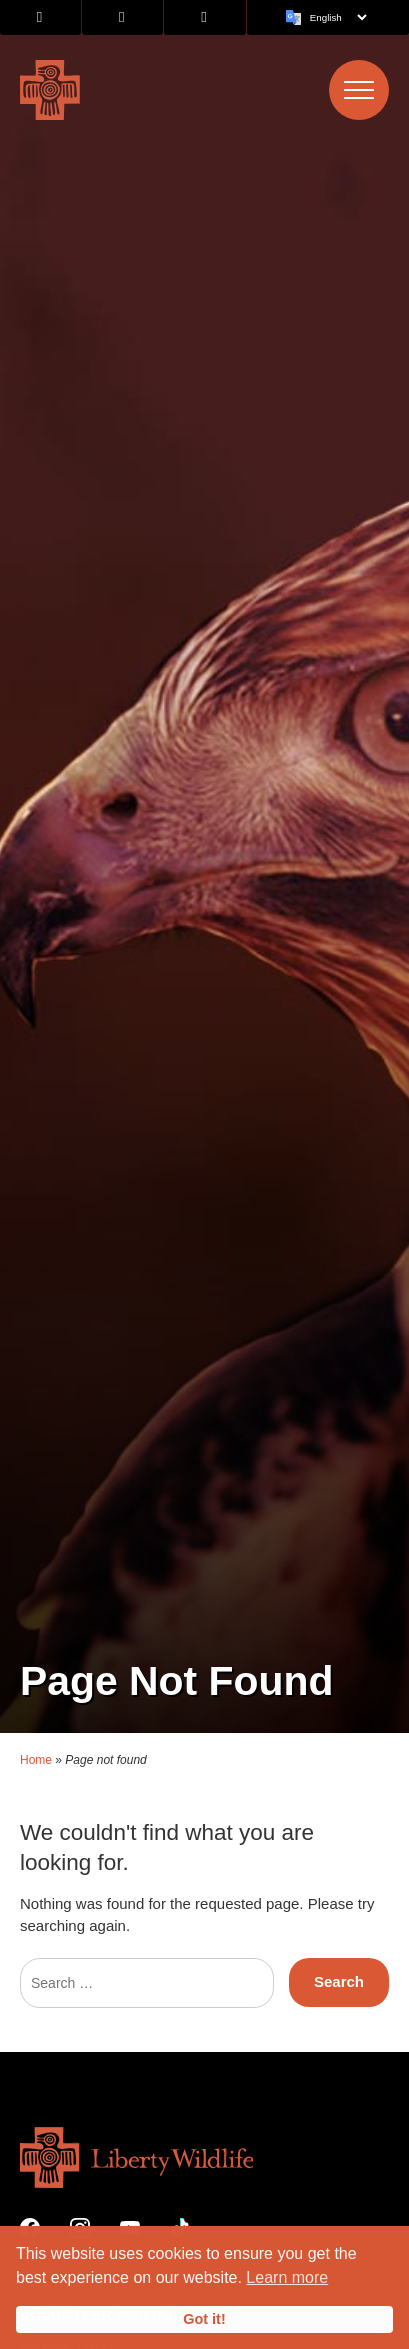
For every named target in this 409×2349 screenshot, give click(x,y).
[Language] (338, 17)
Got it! (204, 2319)
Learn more (287, 2277)
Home (36, 1716)
